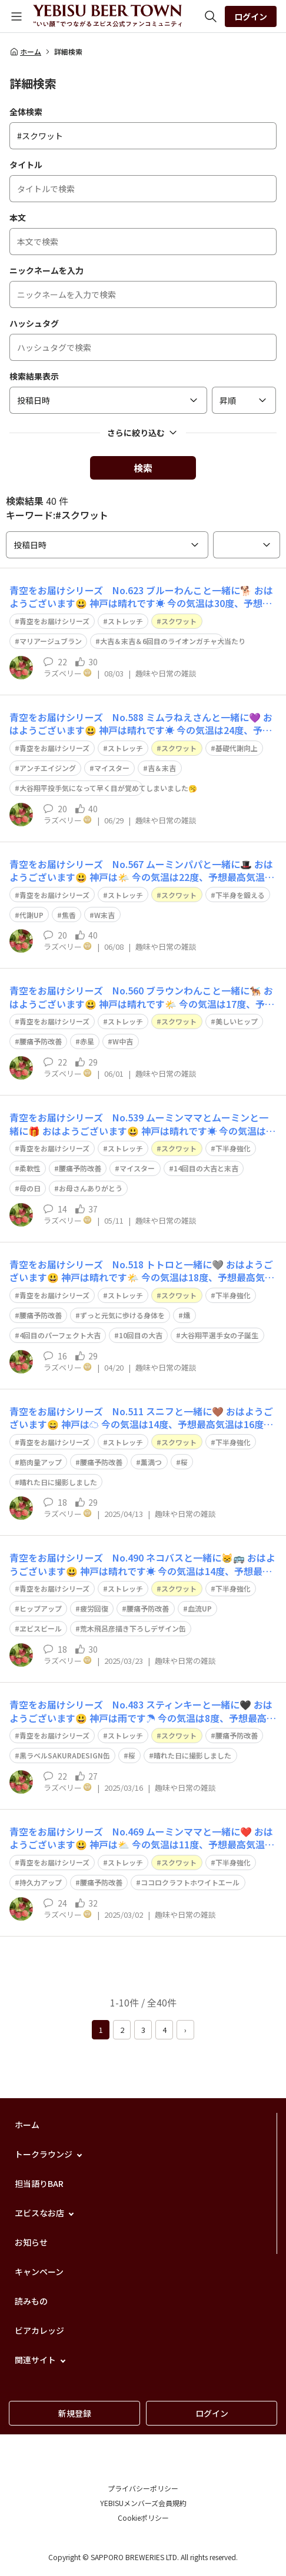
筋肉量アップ (40, 1462)
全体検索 (25, 112)
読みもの (31, 2301)
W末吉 (104, 915)
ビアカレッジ (39, 2330)
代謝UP (31, 915)
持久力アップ (40, 1882)
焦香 (69, 915)
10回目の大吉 (140, 1335)
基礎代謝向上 (236, 748)
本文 (17, 217)
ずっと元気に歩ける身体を (122, 1315)
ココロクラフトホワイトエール (190, 1882)
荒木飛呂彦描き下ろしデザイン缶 (133, 1628)
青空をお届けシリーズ (54, 621)
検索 (143, 468)
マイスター (111, 768)
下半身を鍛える (240, 895)
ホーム (25, 51)
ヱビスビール (40, 1628)
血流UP (200, 1608)
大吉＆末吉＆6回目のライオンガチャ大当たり (172, 641)
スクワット (179, 621)
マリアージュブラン (50, 641)
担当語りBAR (39, 2183)
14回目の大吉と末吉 (206, 1168)
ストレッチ (125, 621)
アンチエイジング (47, 768)
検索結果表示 (34, 376)
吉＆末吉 (162, 768)
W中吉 (122, 1041)
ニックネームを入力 (46, 270)
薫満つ (151, 1462)
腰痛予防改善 (40, 1041)
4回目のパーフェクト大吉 (60, 1335)
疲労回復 (94, 1608)
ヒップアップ (40, 1608)
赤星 (87, 1041)
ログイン (250, 16)
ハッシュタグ (34, 323)
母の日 (30, 1188)
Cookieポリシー (143, 2518)
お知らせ (31, 2242)
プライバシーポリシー (143, 2488)
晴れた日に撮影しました (58, 1482)
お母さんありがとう (90, 1188)
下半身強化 (233, 1148)
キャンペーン (39, 2271)
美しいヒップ (236, 1021)
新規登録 (74, 2413)
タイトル (25, 164)
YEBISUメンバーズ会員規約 (143, 2503)
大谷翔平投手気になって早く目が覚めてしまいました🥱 (108, 788)
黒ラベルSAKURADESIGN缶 (64, 1755)
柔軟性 (30, 1168)
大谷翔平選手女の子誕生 (219, 1335)
